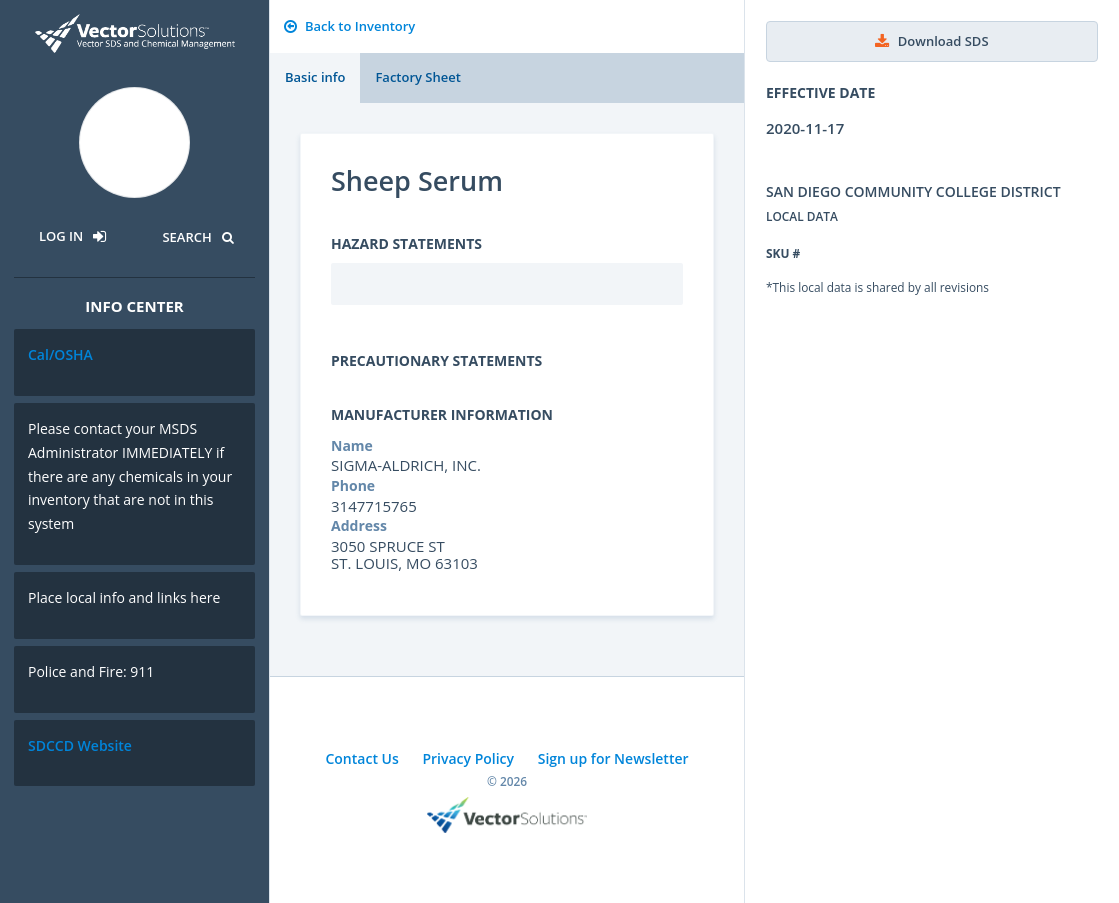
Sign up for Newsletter (613, 758)
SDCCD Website (80, 745)
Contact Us (361, 758)
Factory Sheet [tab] (417, 77)
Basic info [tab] (315, 77)
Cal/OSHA (60, 354)
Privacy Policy (468, 758)
